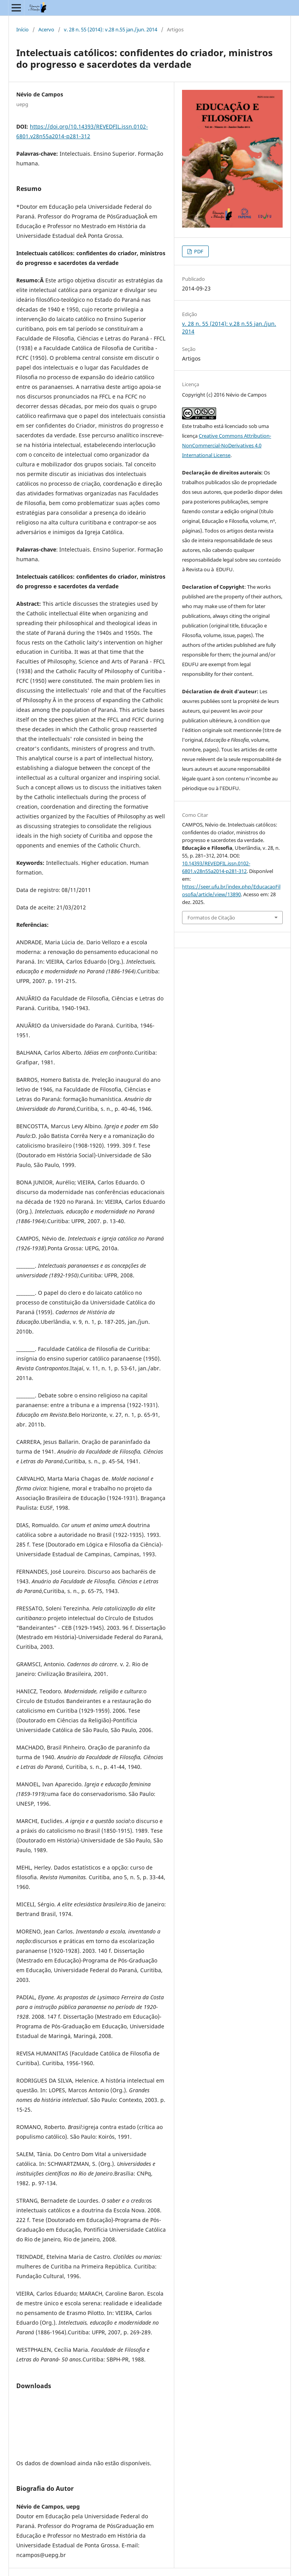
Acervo (46, 29)
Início (22, 29)
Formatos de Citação (211, 917)
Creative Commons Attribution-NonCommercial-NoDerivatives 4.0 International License (226, 445)
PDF (198, 251)
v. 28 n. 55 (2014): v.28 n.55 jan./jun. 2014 (110, 29)
